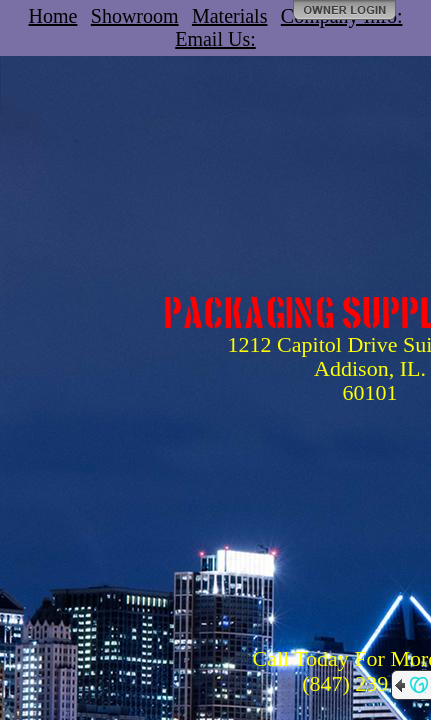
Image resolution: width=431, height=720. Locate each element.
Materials (230, 16)
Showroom (135, 16)
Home (53, 16)
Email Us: (215, 39)
